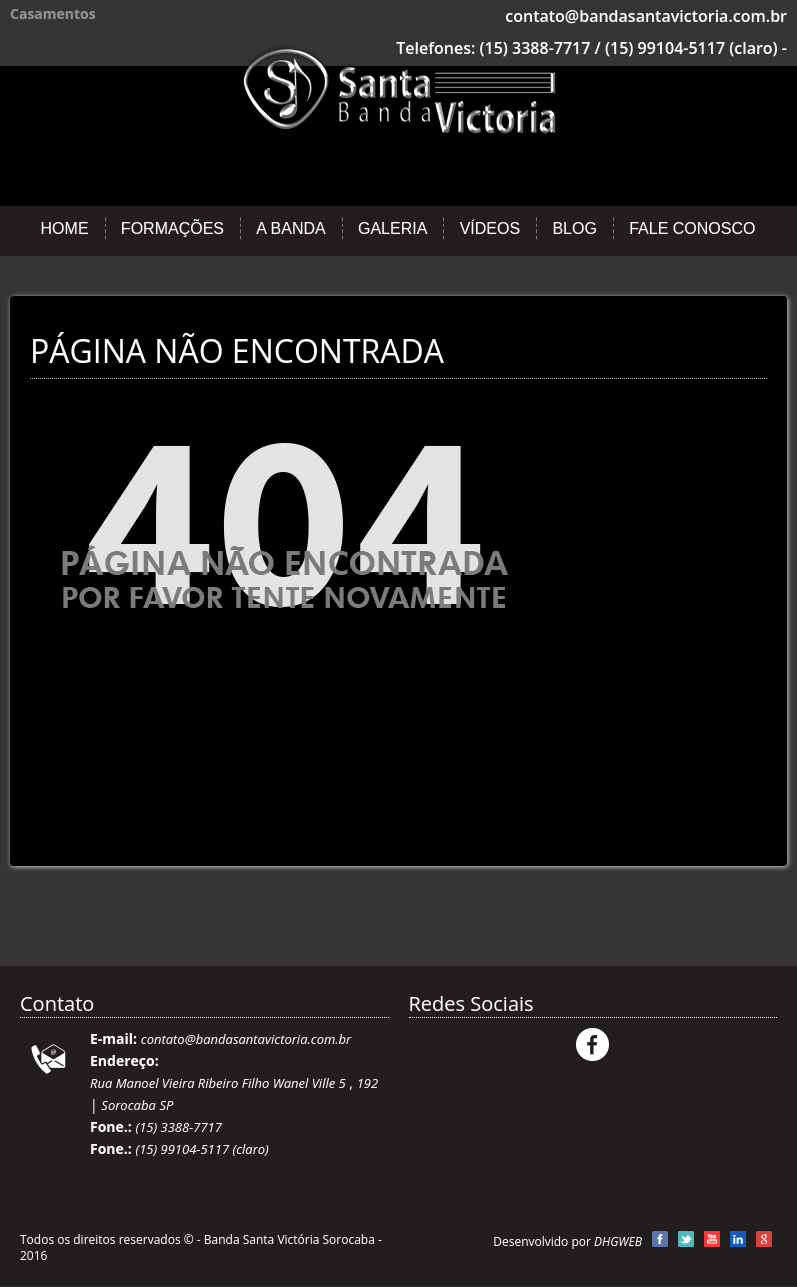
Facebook (592, 1044)
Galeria (392, 228)
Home (65, 228)
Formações (172, 228)
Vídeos (490, 228)
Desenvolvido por (567, 1241)
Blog (574, 228)
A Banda (290, 228)
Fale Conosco (692, 228)
